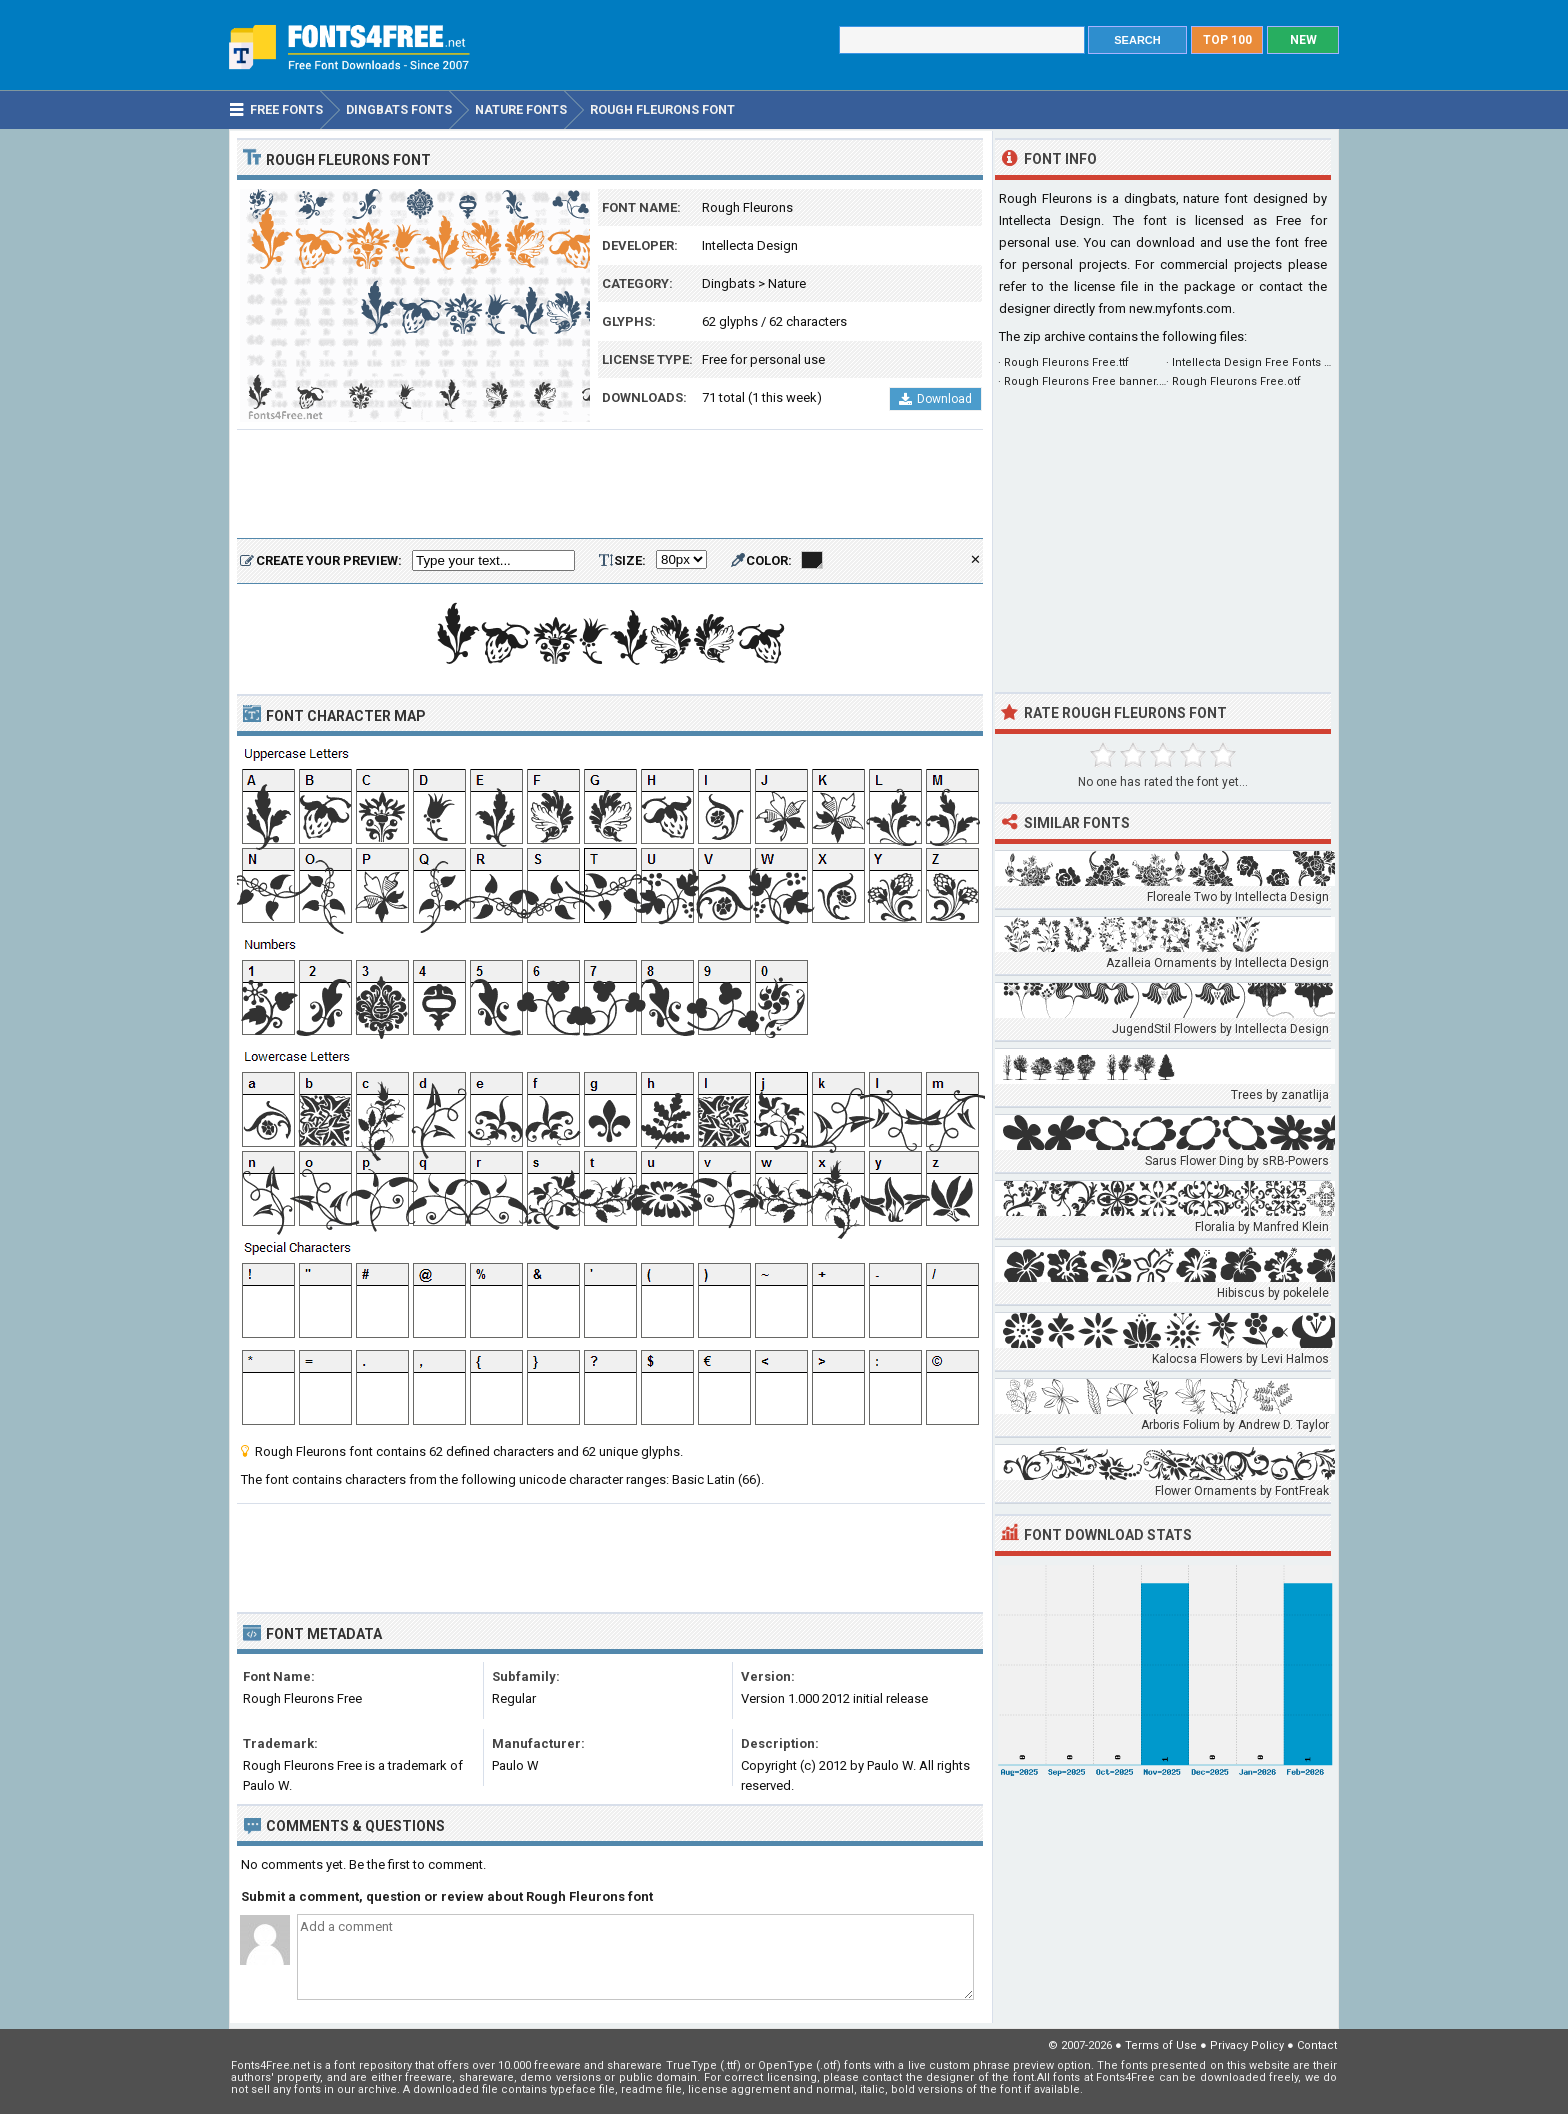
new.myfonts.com (1180, 308)
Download (935, 399)
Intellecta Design (750, 245)
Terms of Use (1161, 2045)
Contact (1317, 2045)
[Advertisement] (610, 485)
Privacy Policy (1247, 2045)
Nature (787, 283)
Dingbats (728, 283)
